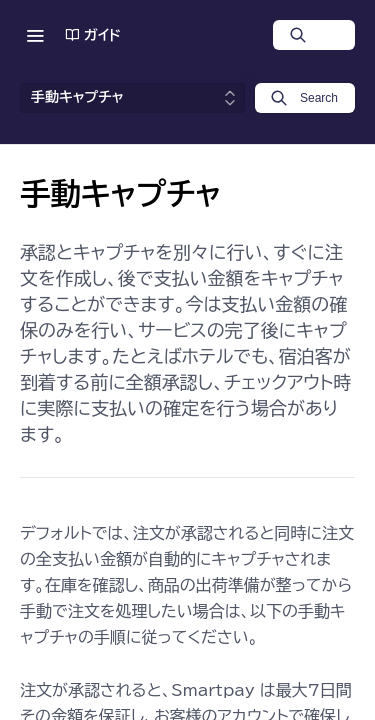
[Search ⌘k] (314, 35)
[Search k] (305, 98)
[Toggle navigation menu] (35, 35)
